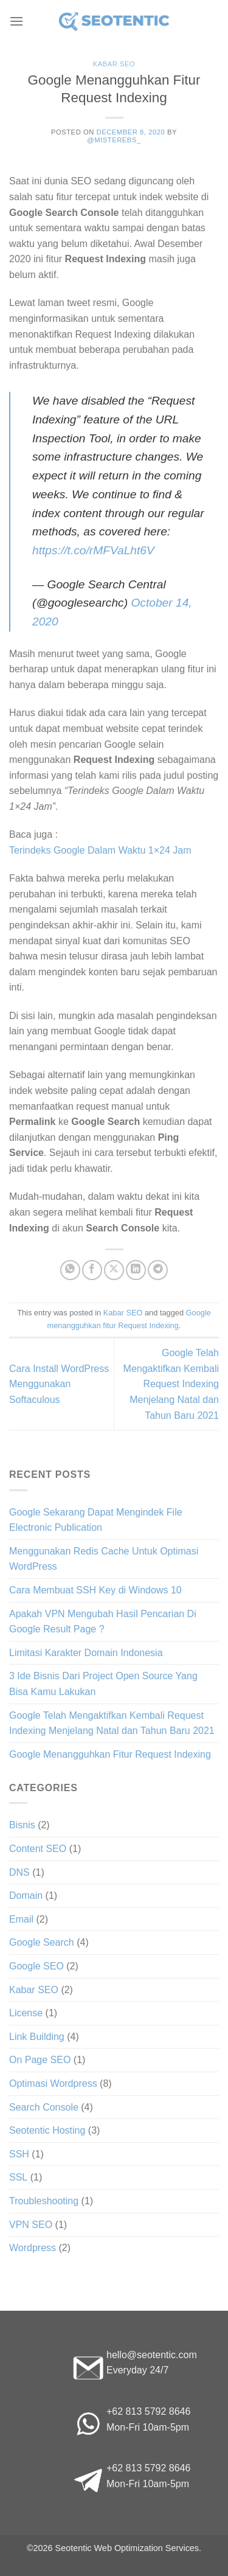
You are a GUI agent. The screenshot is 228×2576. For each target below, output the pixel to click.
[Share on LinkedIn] (136, 1270)
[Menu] (16, 21)
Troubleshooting (43, 2201)
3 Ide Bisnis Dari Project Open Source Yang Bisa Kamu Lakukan (103, 1684)
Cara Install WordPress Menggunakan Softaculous (59, 1384)
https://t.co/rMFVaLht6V (93, 550)
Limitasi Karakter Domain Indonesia (86, 1653)
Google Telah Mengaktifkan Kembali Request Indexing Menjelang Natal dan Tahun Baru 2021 (171, 1384)
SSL (18, 2177)
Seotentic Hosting (47, 2130)
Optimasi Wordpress (53, 2083)
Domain (26, 1895)
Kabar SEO (114, 64)
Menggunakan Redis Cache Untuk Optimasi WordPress (103, 1559)
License (26, 2013)
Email (21, 1919)
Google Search (41, 1942)
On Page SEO (40, 2060)
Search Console (43, 2107)
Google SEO (36, 1966)
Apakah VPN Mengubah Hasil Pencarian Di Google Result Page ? (102, 1622)
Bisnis (22, 1825)
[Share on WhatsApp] (70, 1270)
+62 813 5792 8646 (148, 2411)
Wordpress (32, 2248)
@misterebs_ (113, 140)
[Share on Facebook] (92, 1270)
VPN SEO (30, 2224)
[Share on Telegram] (158, 1270)
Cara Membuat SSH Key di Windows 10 (95, 1590)
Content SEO (37, 1848)
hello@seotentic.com (151, 2355)
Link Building (36, 2036)
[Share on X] (114, 1270)
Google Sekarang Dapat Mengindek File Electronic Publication (95, 1520)
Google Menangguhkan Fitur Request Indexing (110, 1754)
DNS (19, 1872)
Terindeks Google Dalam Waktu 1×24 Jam (100, 850)
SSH (19, 2154)
